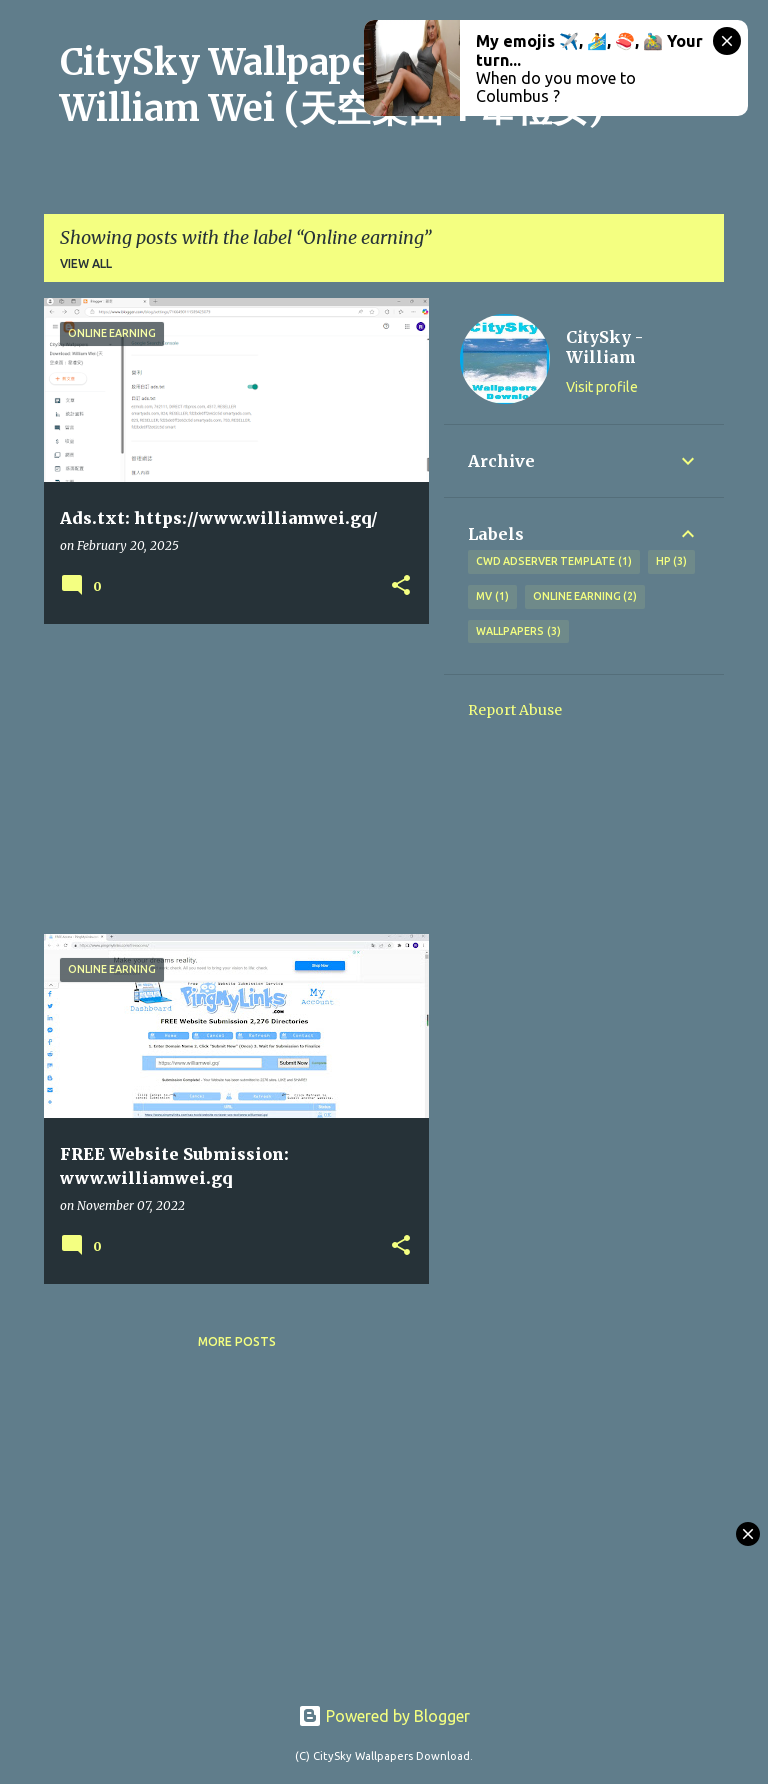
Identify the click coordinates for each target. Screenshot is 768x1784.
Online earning (585, 597)
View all (86, 263)
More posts (237, 1341)
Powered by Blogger (384, 1716)
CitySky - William (604, 347)
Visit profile (602, 387)
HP (672, 562)
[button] (401, 586)
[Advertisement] (229, 779)
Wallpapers (518, 632)
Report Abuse (515, 710)
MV (492, 597)
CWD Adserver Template (554, 562)
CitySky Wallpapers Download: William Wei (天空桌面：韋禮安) (334, 85)
